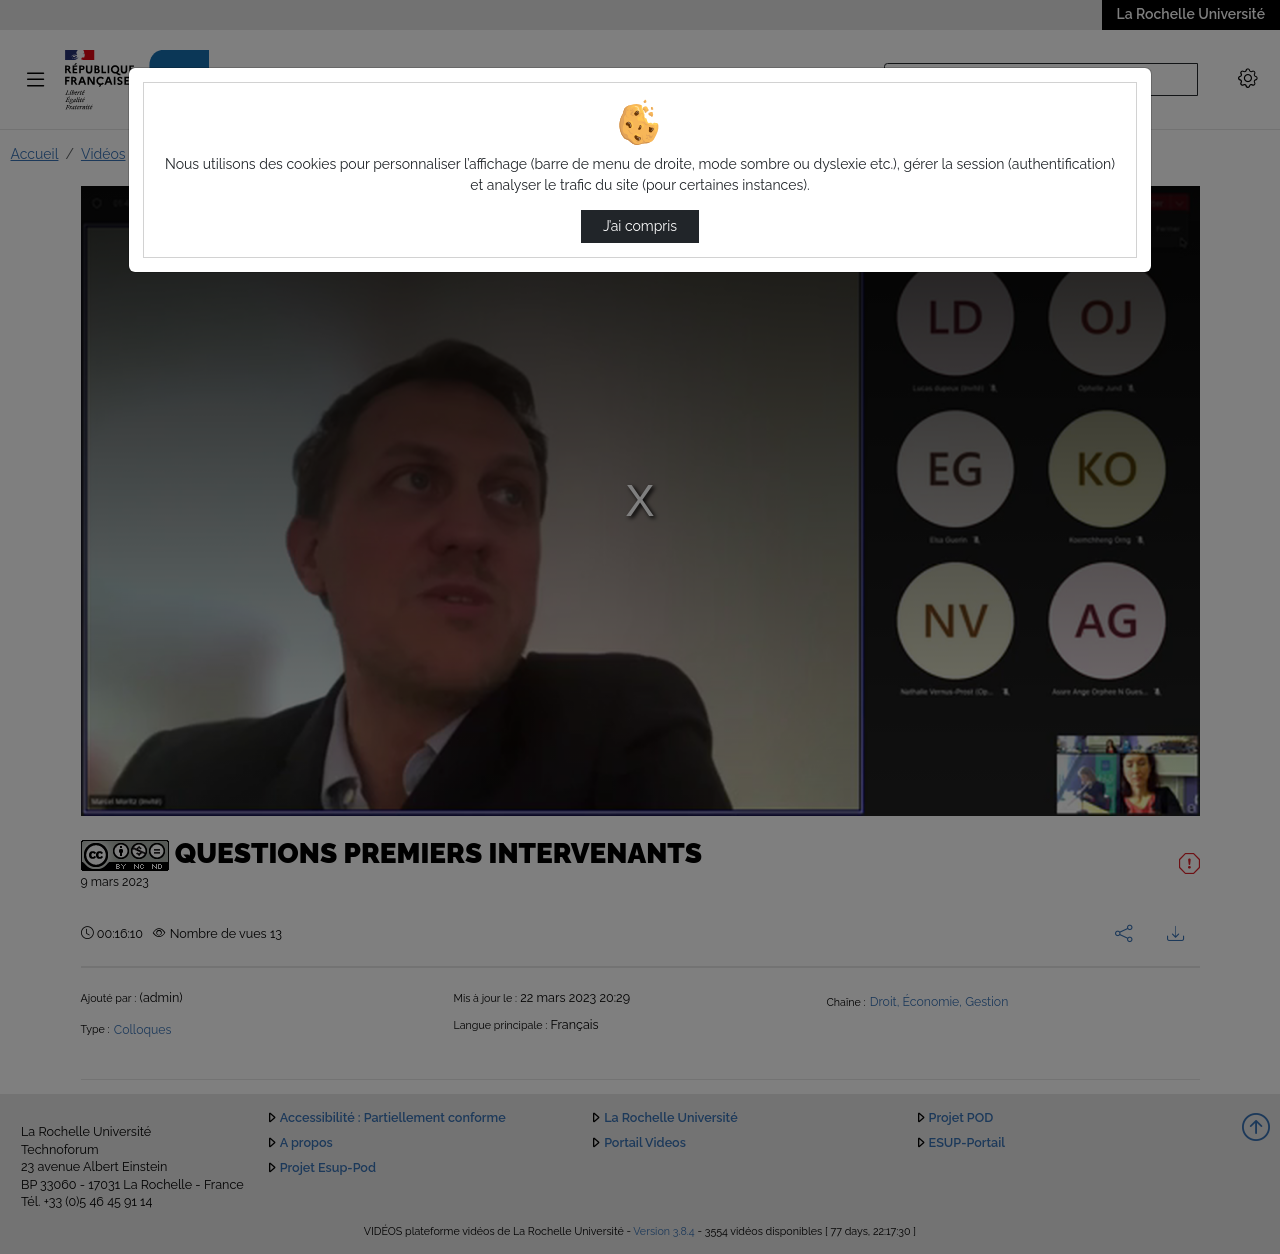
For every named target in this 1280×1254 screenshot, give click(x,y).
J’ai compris (640, 226)
